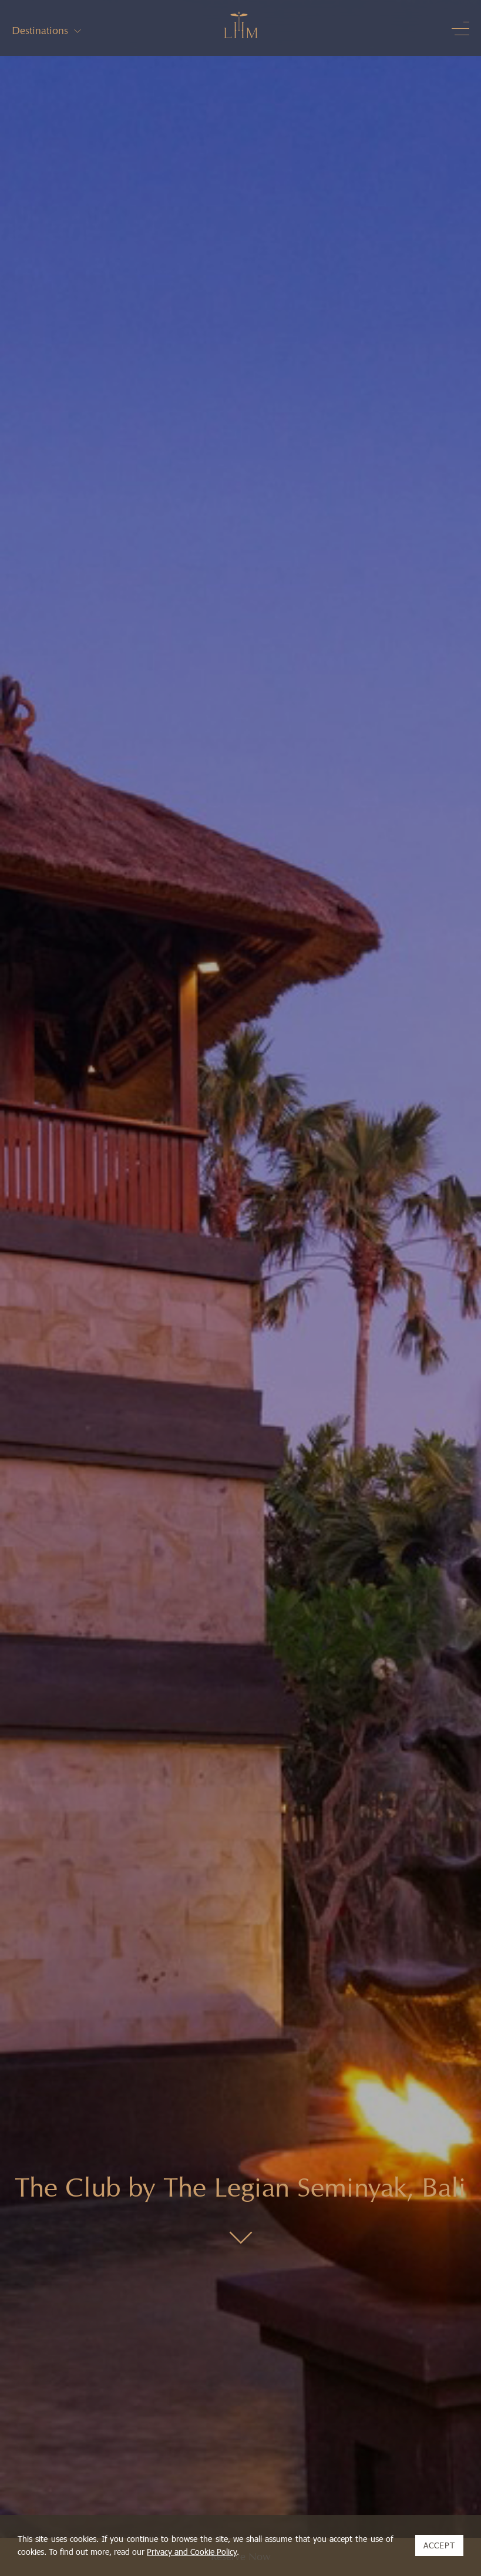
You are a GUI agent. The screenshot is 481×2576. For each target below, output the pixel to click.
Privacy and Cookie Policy (192, 2552)
